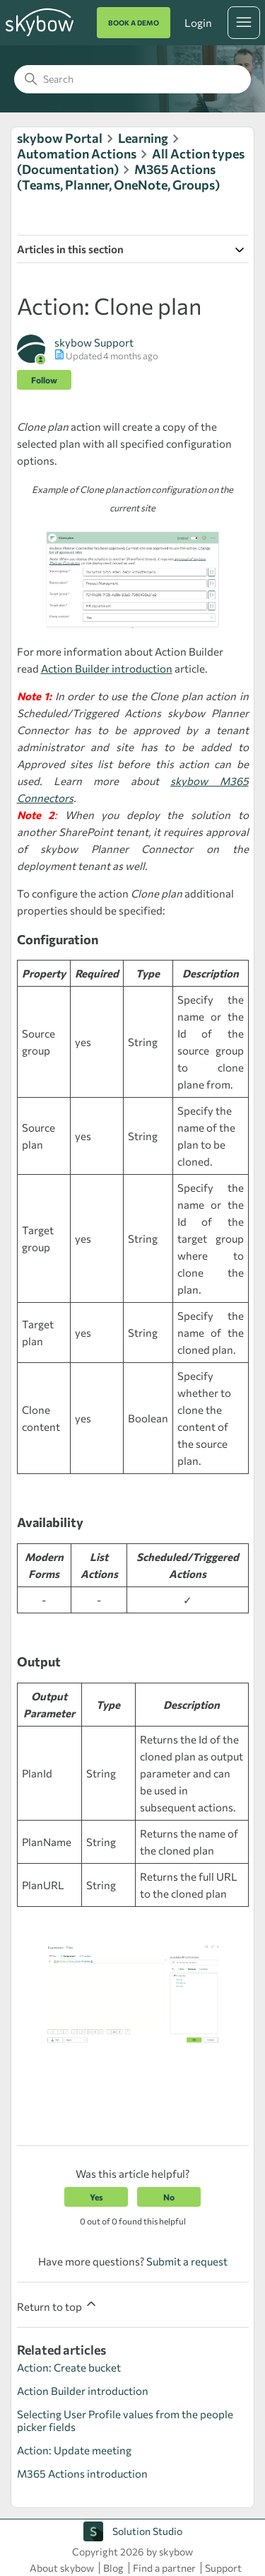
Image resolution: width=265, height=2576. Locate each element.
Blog (113, 2568)
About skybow (62, 2568)
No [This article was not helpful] (169, 2197)
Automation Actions (76, 153)
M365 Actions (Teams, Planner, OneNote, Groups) (118, 176)
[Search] (132, 79)
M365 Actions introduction (82, 2473)
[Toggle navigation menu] (244, 22)
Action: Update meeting (74, 2450)
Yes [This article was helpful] (96, 2197)
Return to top (57, 2305)
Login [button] (197, 22)
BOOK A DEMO (133, 22)
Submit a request (187, 2261)
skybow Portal (59, 138)
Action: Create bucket (69, 2367)
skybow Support (94, 342)
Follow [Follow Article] (44, 380)
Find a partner (164, 2568)
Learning (143, 138)
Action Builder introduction (106, 668)
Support (223, 2568)
